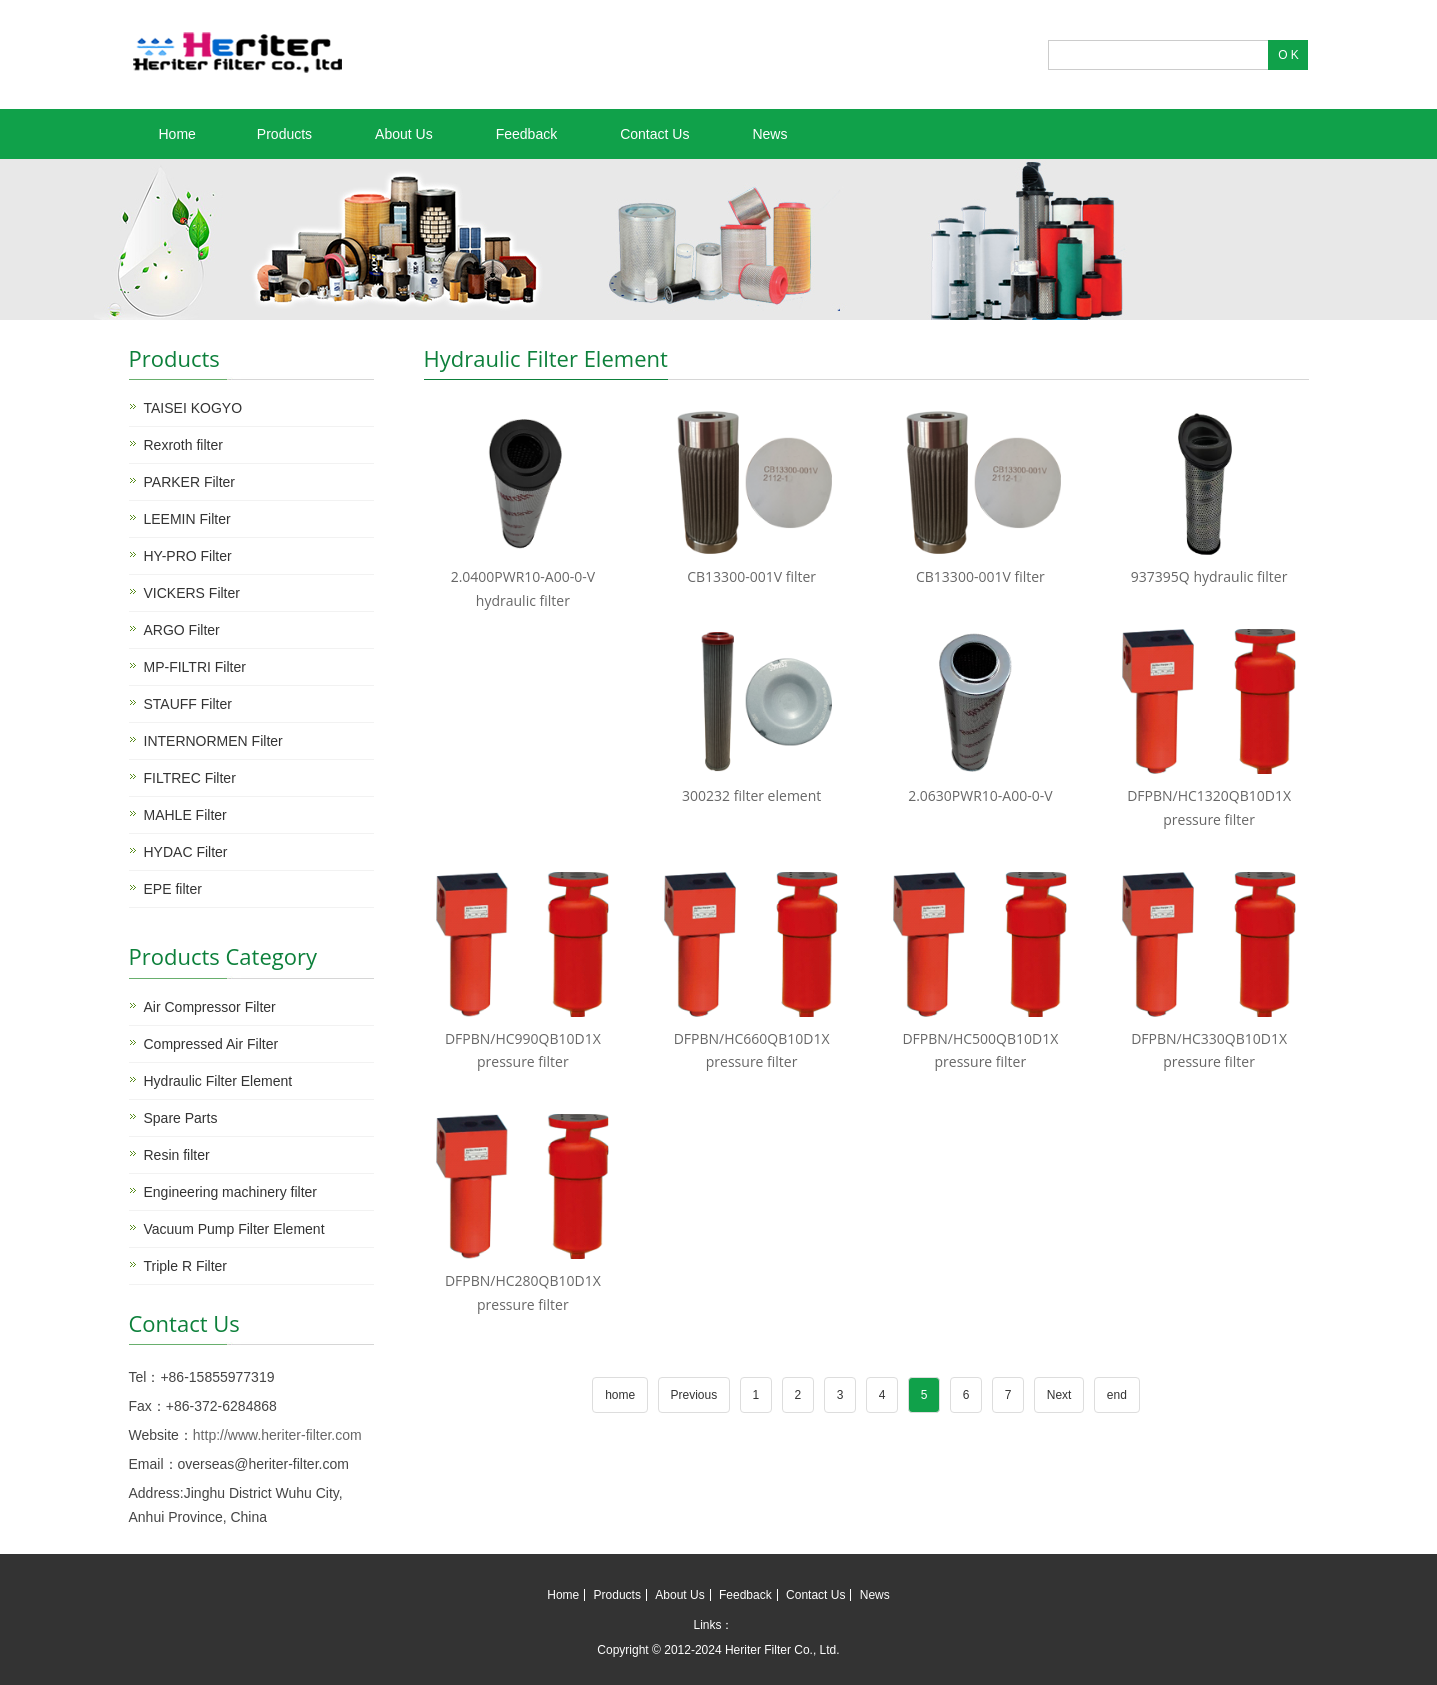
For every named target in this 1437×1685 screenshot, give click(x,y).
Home (177, 134)
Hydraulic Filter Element (218, 1081)
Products (284, 134)
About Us (404, 134)
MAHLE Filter (185, 815)
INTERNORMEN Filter (213, 741)
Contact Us (654, 134)
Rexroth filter (183, 445)
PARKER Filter (190, 482)
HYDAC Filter (186, 852)
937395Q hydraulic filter (1209, 576)
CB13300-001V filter (751, 576)
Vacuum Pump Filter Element (234, 1229)
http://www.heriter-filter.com (277, 1435)
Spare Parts (181, 1118)
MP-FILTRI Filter (195, 667)
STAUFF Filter (188, 704)
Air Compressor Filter (210, 1007)
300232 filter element (751, 795)
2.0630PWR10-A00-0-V (980, 795)
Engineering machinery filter (231, 1192)
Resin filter (177, 1155)
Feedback (526, 134)
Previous (694, 1395)
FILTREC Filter (190, 778)
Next (1059, 1395)
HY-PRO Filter (188, 556)
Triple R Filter (186, 1266)
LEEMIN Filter (187, 519)
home (620, 1395)
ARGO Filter (182, 630)
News (769, 134)
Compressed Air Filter (211, 1044)
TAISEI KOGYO (193, 408)
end (1117, 1395)
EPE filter (173, 889)
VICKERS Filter (192, 593)
